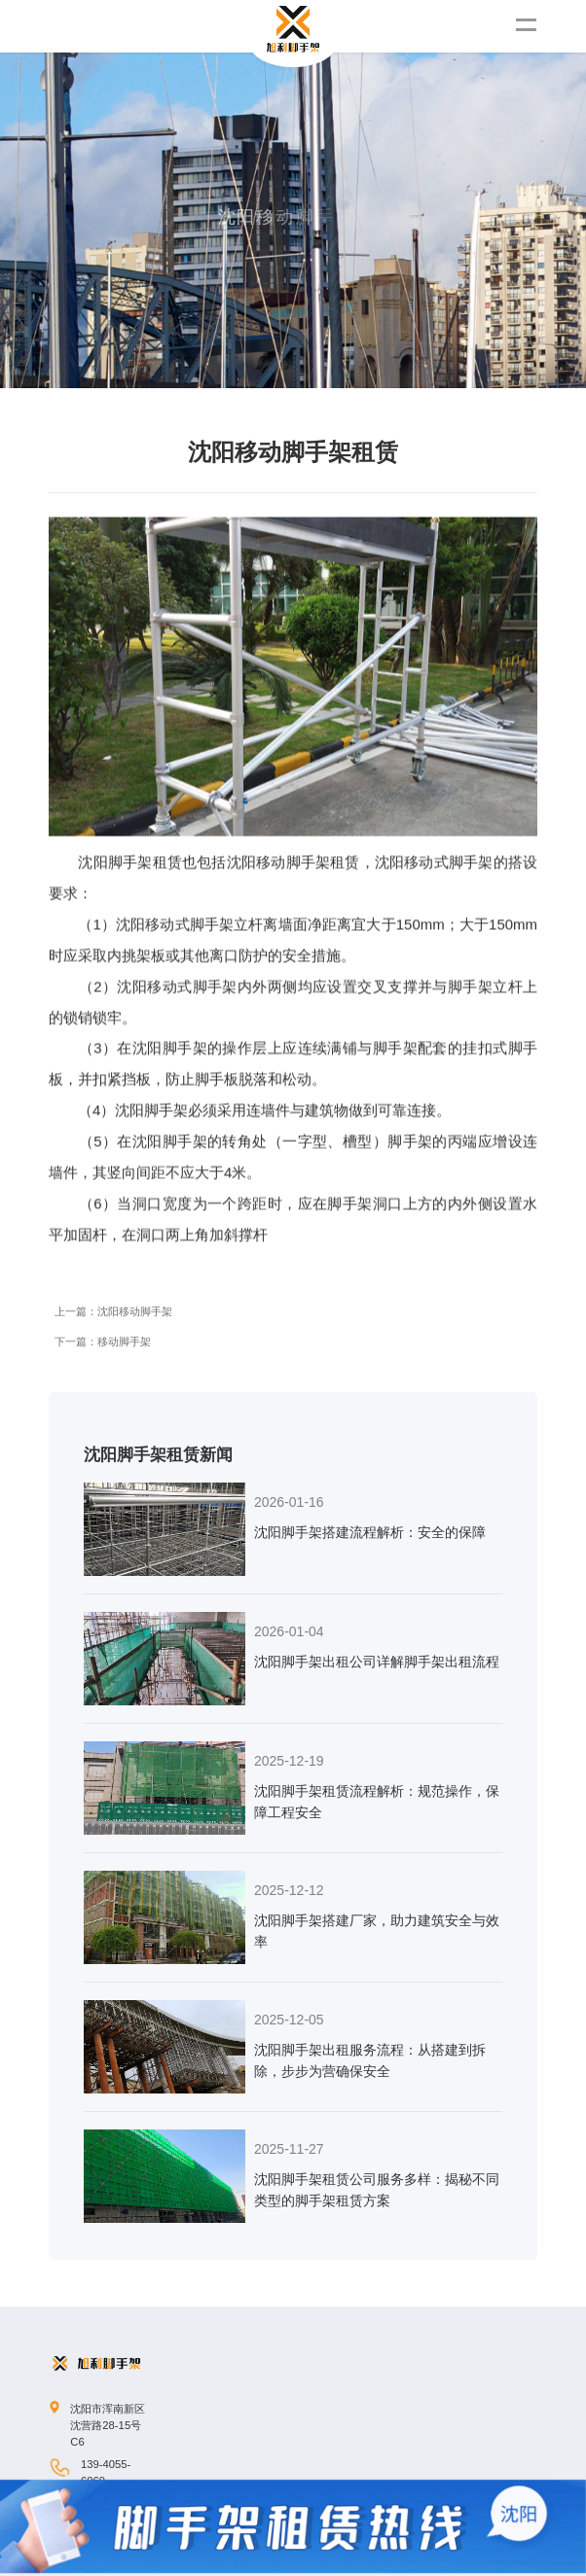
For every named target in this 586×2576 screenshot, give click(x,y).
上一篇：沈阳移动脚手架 (113, 1185)
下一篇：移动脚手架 (103, 1215)
